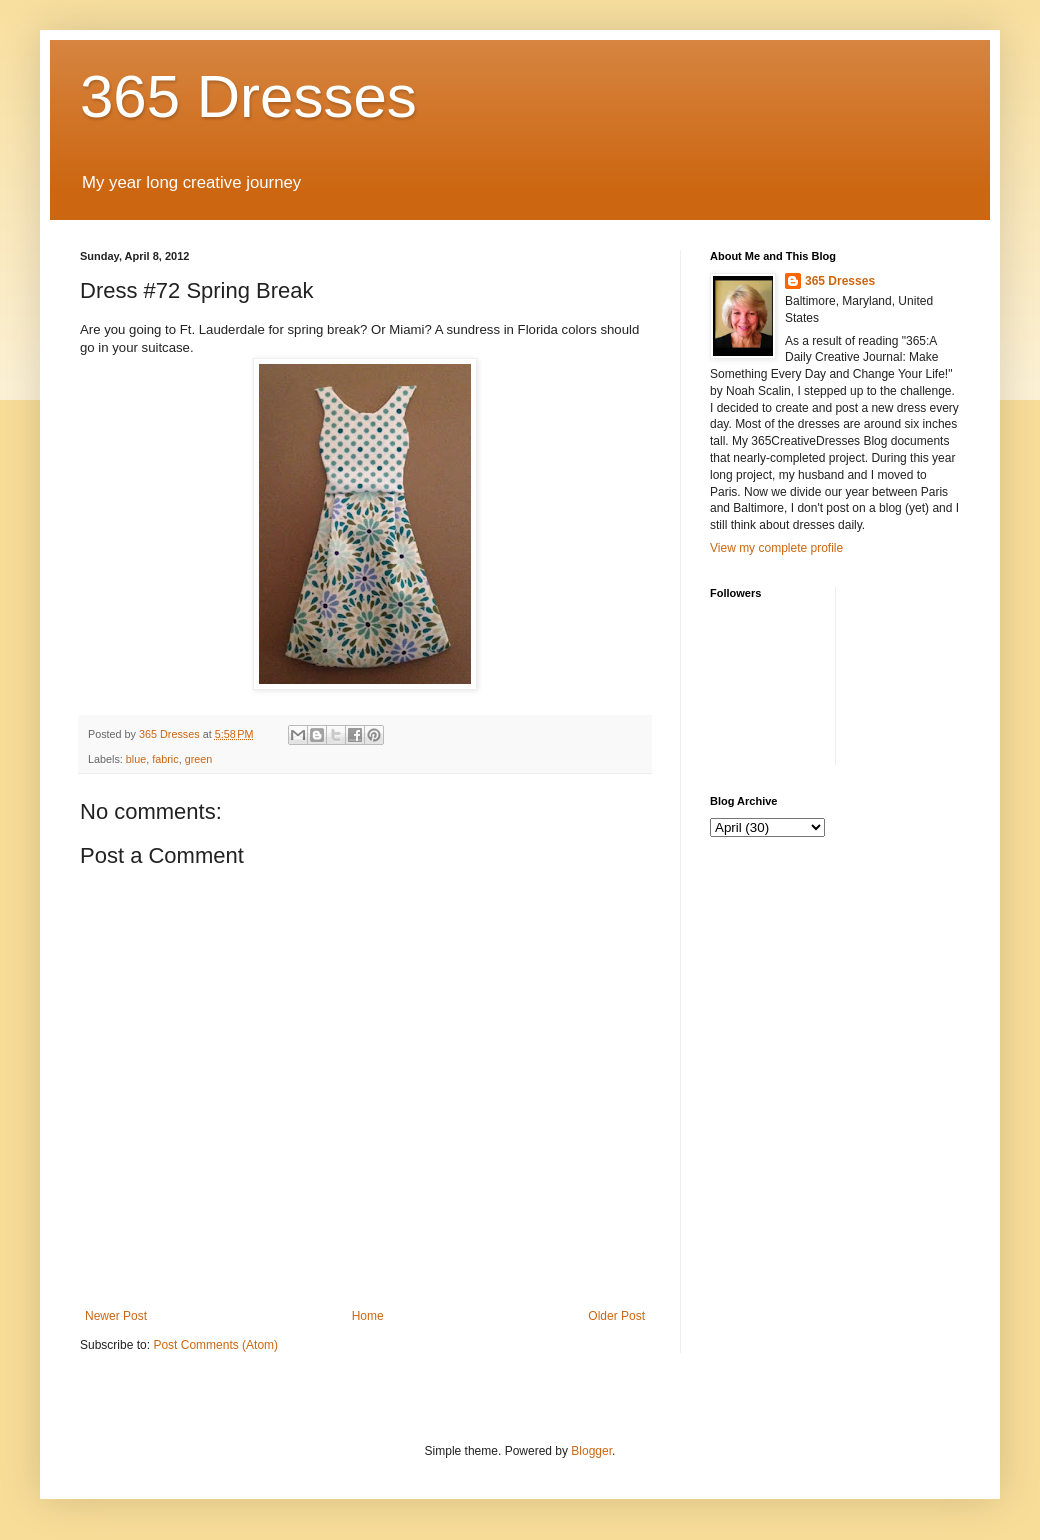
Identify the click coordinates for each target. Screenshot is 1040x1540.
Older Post (616, 1316)
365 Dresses (248, 96)
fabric (165, 759)
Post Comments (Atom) (215, 1345)
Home (368, 1316)
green (199, 759)
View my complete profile (776, 548)
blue (136, 759)
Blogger (591, 1451)
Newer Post (116, 1316)
